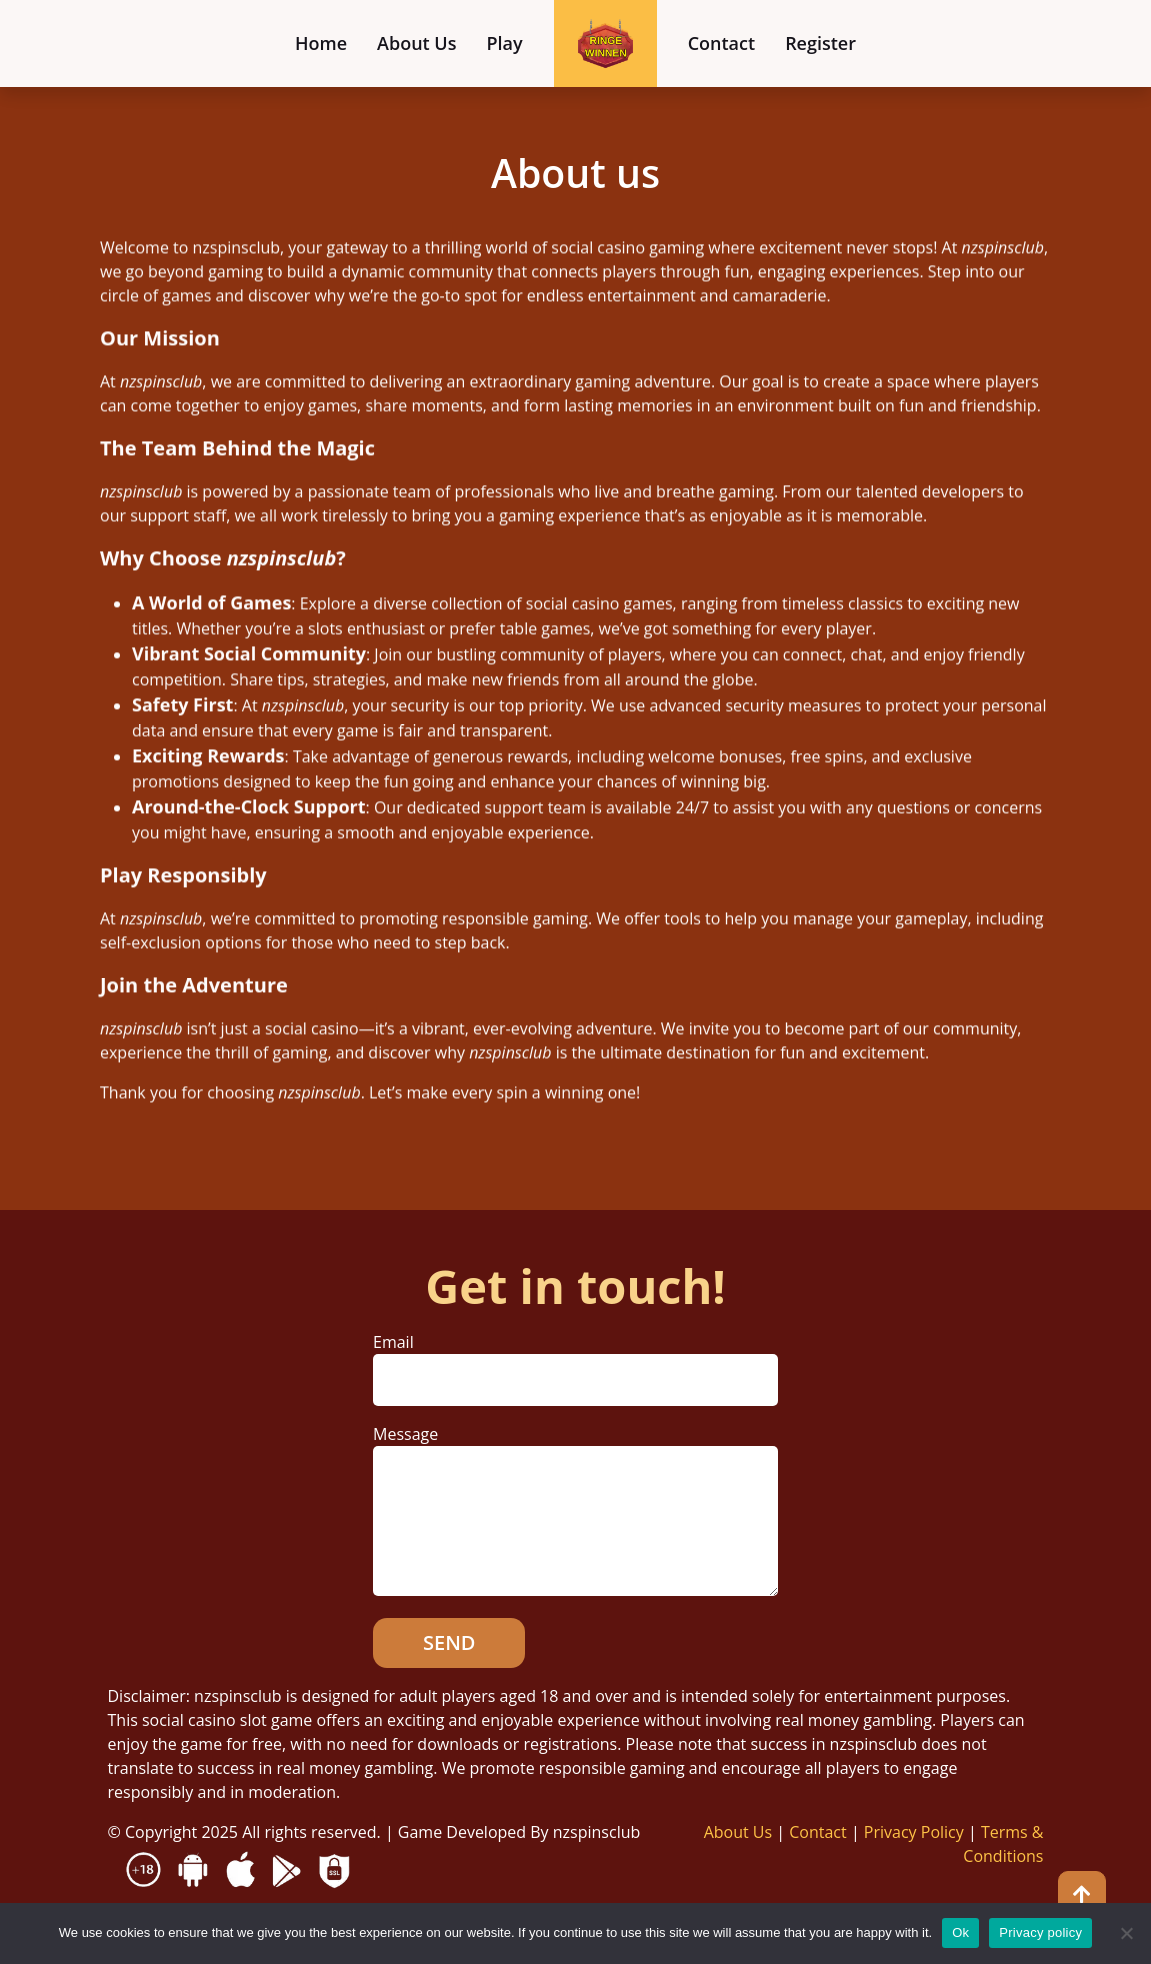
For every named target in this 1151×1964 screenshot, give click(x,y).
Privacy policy (1040, 1932)
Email (575, 1361)
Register (820, 43)
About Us (416, 43)
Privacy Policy (914, 1832)
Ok (960, 1932)
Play (505, 43)
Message (575, 1512)
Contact (721, 43)
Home (321, 43)
